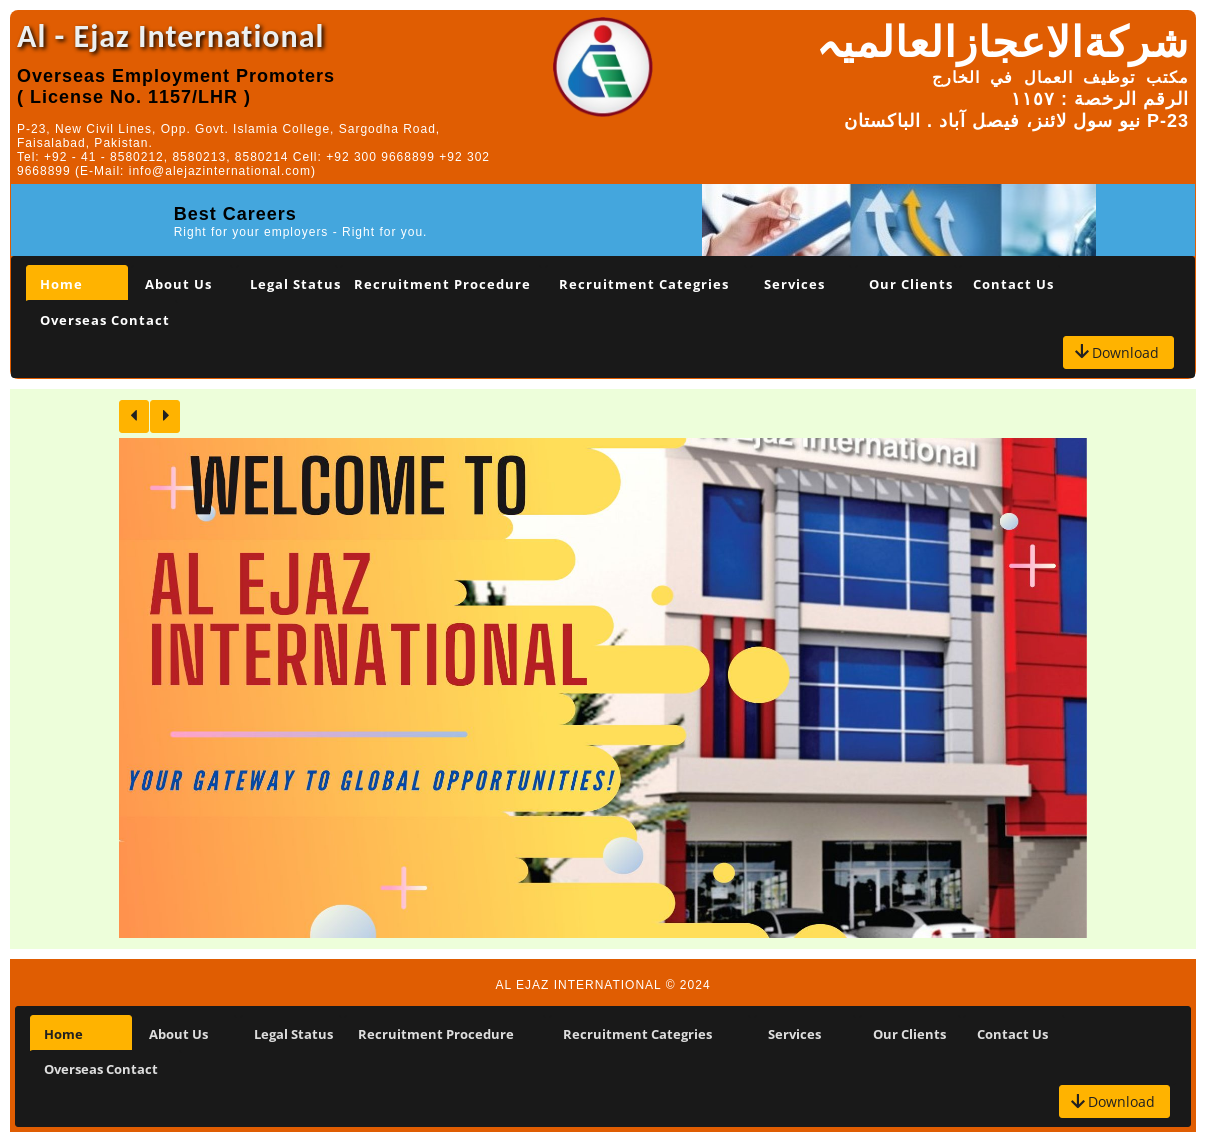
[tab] (77, 283)
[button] (1118, 352)
